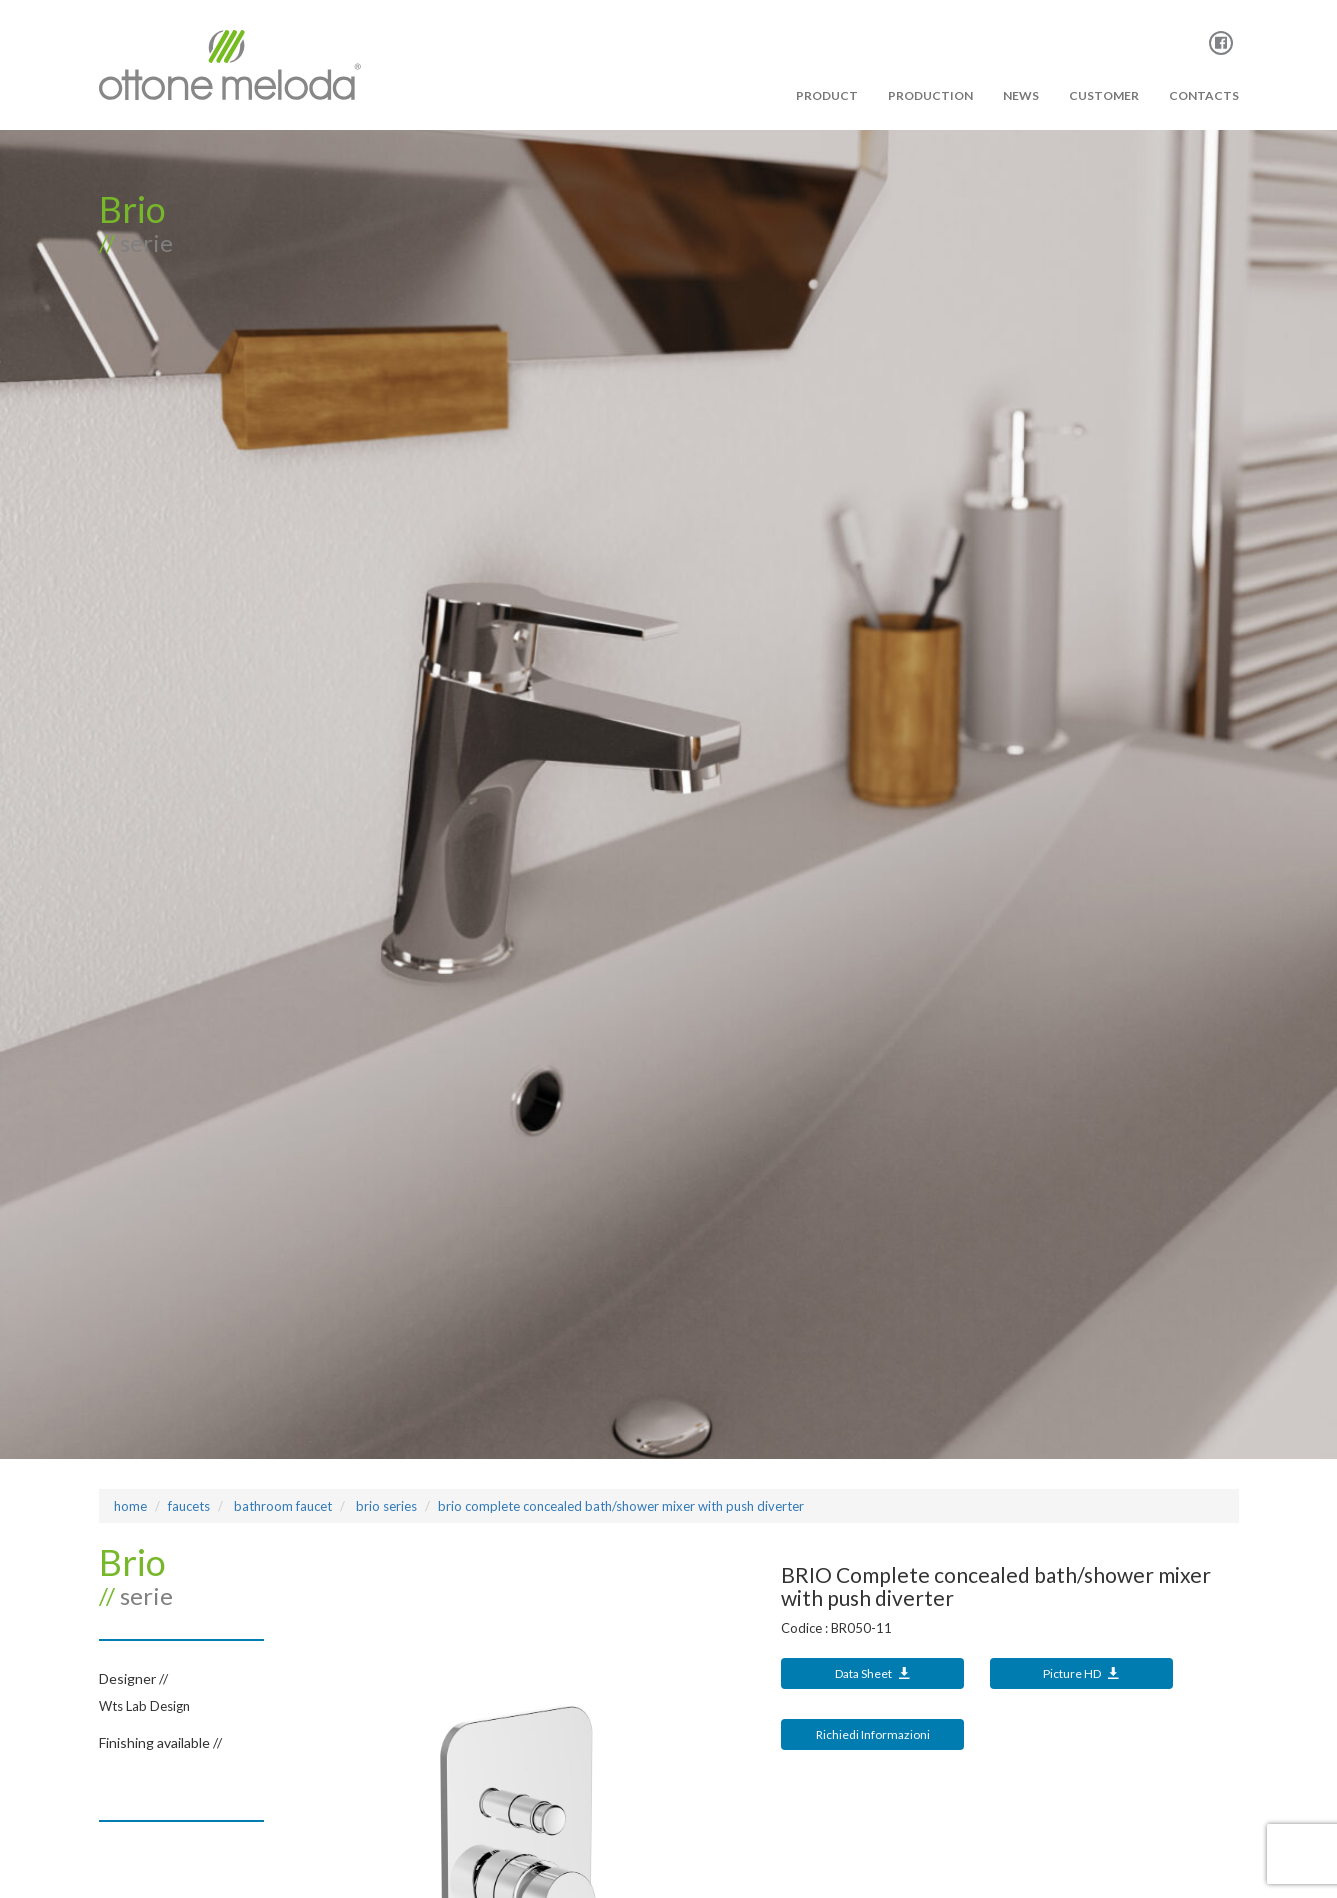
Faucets (189, 1506)
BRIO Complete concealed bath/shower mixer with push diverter (621, 1506)
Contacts (1204, 95)
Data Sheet (873, 1673)
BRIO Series (385, 1506)
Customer (1104, 95)
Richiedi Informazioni (873, 1734)
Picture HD (1081, 1673)
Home (130, 1506)
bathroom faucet (281, 1506)
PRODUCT (827, 95)
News (1021, 95)
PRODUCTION (930, 95)
